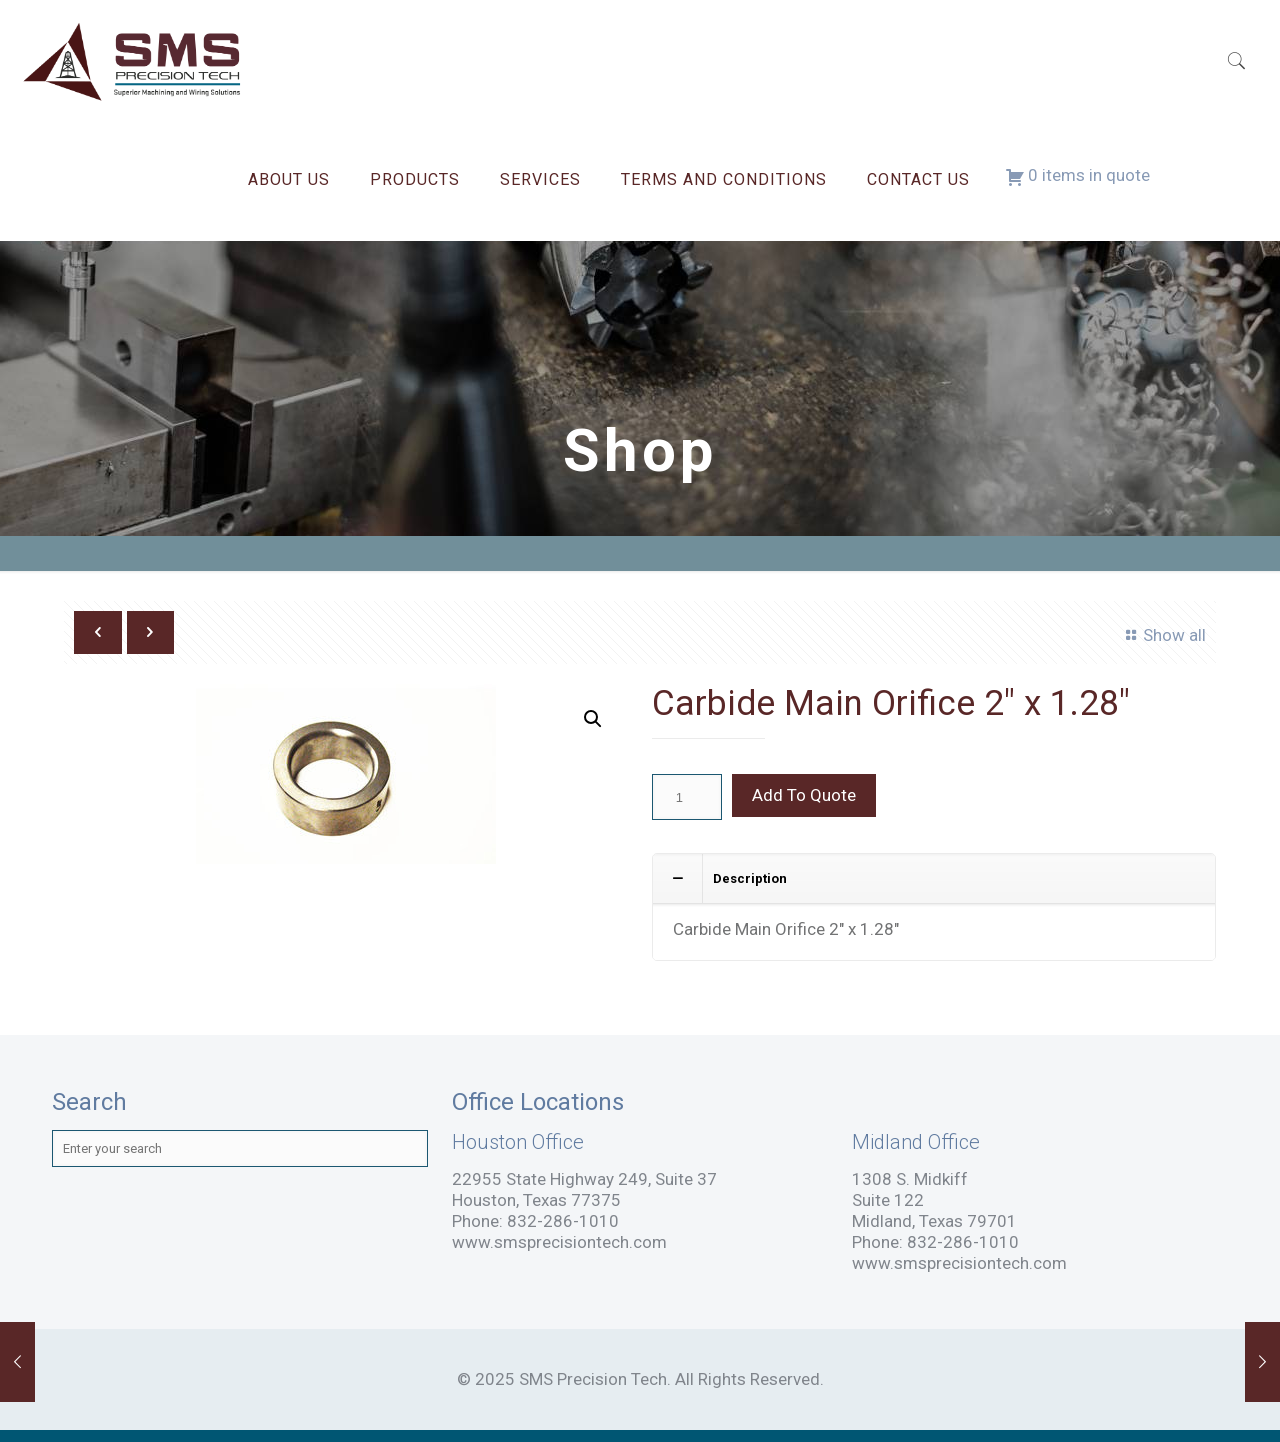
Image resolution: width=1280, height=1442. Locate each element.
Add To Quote (804, 795)
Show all (1162, 635)
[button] (593, 719)
